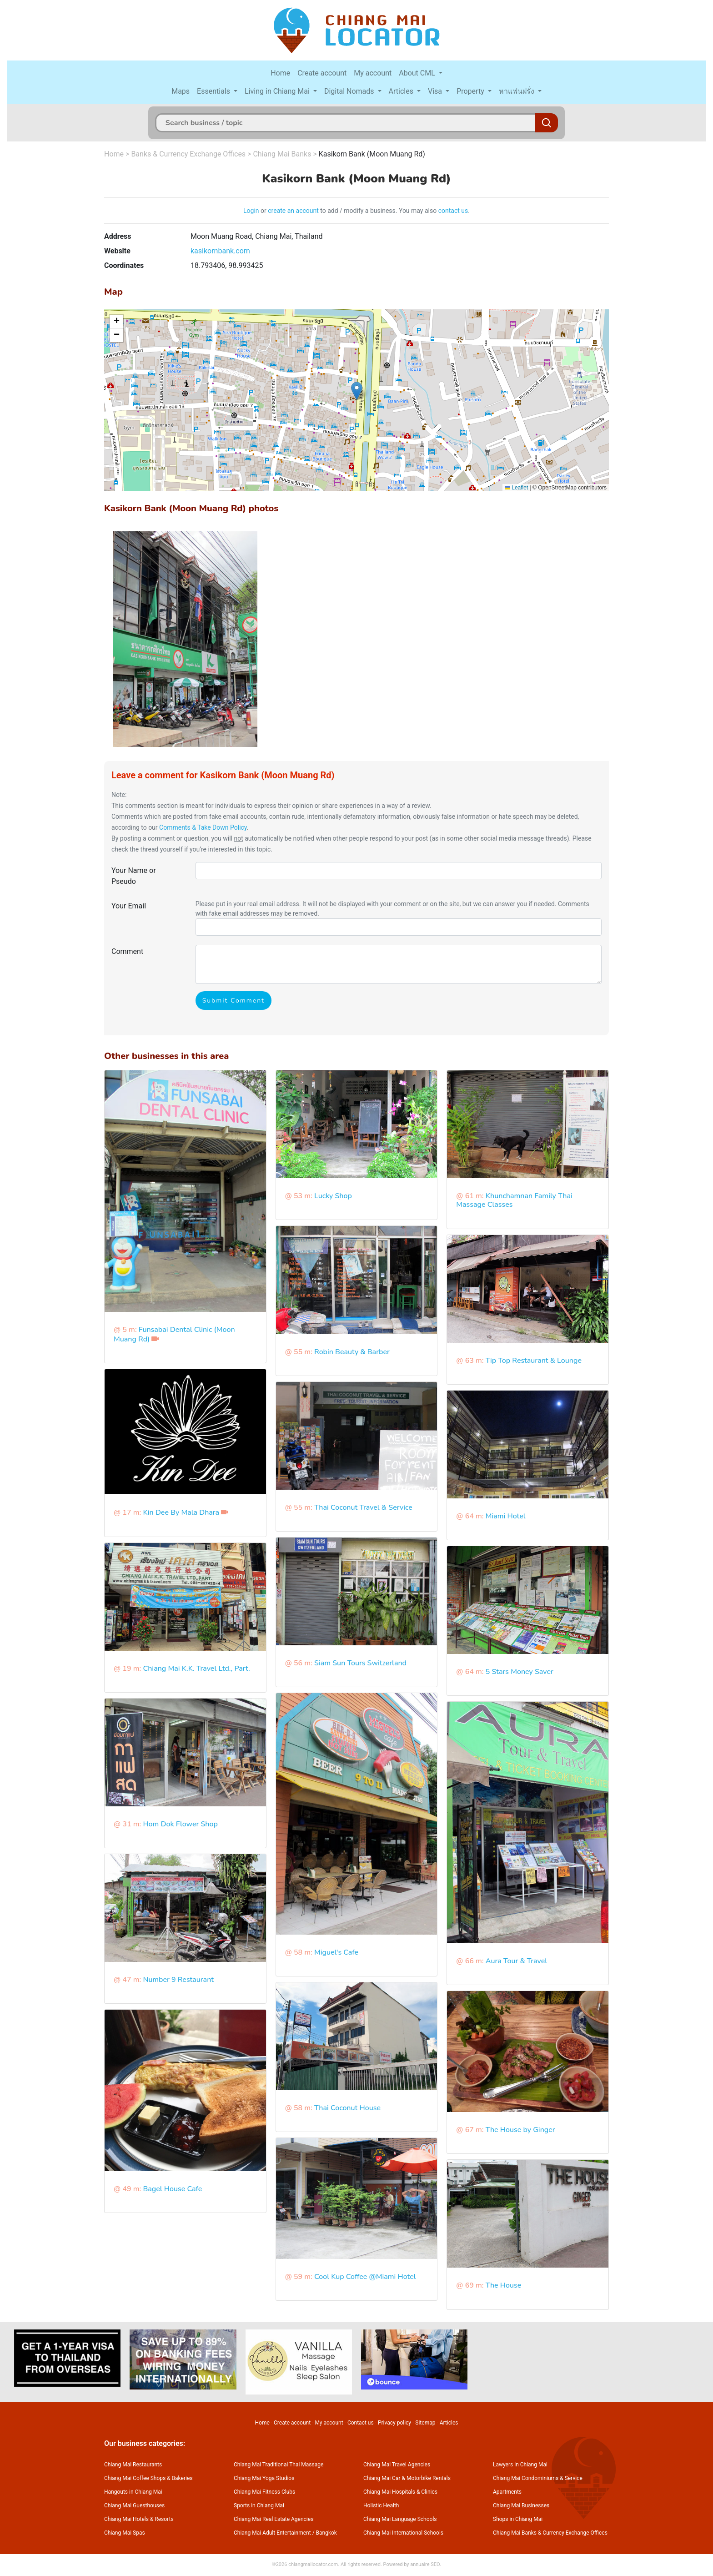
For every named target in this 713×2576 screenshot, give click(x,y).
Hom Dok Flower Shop (180, 1824)
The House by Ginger (520, 2130)
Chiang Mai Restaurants (133, 2464)
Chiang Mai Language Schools (400, 2519)
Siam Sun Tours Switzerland (360, 1663)
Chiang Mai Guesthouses (134, 2505)
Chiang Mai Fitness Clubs (264, 2492)
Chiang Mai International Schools (403, 2533)
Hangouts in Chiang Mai (133, 2492)
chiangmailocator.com (313, 2564)
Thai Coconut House (347, 2108)
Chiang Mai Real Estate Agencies (273, 2519)
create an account (293, 210)
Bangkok (326, 2533)
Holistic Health (381, 2505)
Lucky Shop (333, 1196)
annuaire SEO (425, 2564)
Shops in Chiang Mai (517, 2519)
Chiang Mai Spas (124, 2533)
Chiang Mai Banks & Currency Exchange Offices (550, 2533)
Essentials (214, 91)
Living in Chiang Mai (278, 91)
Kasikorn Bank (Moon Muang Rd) (372, 154)
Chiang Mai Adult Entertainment (272, 2533)
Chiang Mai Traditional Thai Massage (278, 2464)
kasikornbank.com (220, 251)
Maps (180, 91)
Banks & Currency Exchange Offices (188, 154)
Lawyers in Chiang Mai (520, 2464)
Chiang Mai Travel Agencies (396, 2464)
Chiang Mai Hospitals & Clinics (400, 2492)
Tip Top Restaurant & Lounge (534, 1361)
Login (251, 210)
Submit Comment (233, 1000)
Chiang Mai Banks (282, 154)
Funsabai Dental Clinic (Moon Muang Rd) (174, 1334)
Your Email (128, 906)
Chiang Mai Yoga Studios (264, 2478)
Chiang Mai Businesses (521, 2505)
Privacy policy (394, 2423)
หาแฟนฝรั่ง (517, 91)
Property (471, 91)
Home (280, 73)
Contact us (360, 2423)
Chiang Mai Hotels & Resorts (139, 2519)
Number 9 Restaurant (178, 1980)
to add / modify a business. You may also (378, 210)
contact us (453, 210)
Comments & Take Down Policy (203, 827)
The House (504, 2285)
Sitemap (425, 2423)
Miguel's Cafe (336, 1952)
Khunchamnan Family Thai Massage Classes (514, 1200)
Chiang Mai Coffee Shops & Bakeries (148, 2478)
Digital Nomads (350, 91)
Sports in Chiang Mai (259, 2505)
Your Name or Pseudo (133, 876)
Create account (321, 73)
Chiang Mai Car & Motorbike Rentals (407, 2478)
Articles (402, 91)
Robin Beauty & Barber (352, 1352)
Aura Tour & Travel (516, 1961)
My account (373, 73)
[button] (356, 391)
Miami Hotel (506, 1516)
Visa (436, 91)
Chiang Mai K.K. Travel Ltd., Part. (196, 1669)
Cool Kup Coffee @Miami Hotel (365, 2277)
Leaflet (516, 487)
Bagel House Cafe (172, 2189)
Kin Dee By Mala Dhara (181, 1512)
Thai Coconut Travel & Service (363, 1507)
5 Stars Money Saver (519, 1672)
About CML (418, 73)
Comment (127, 951)
